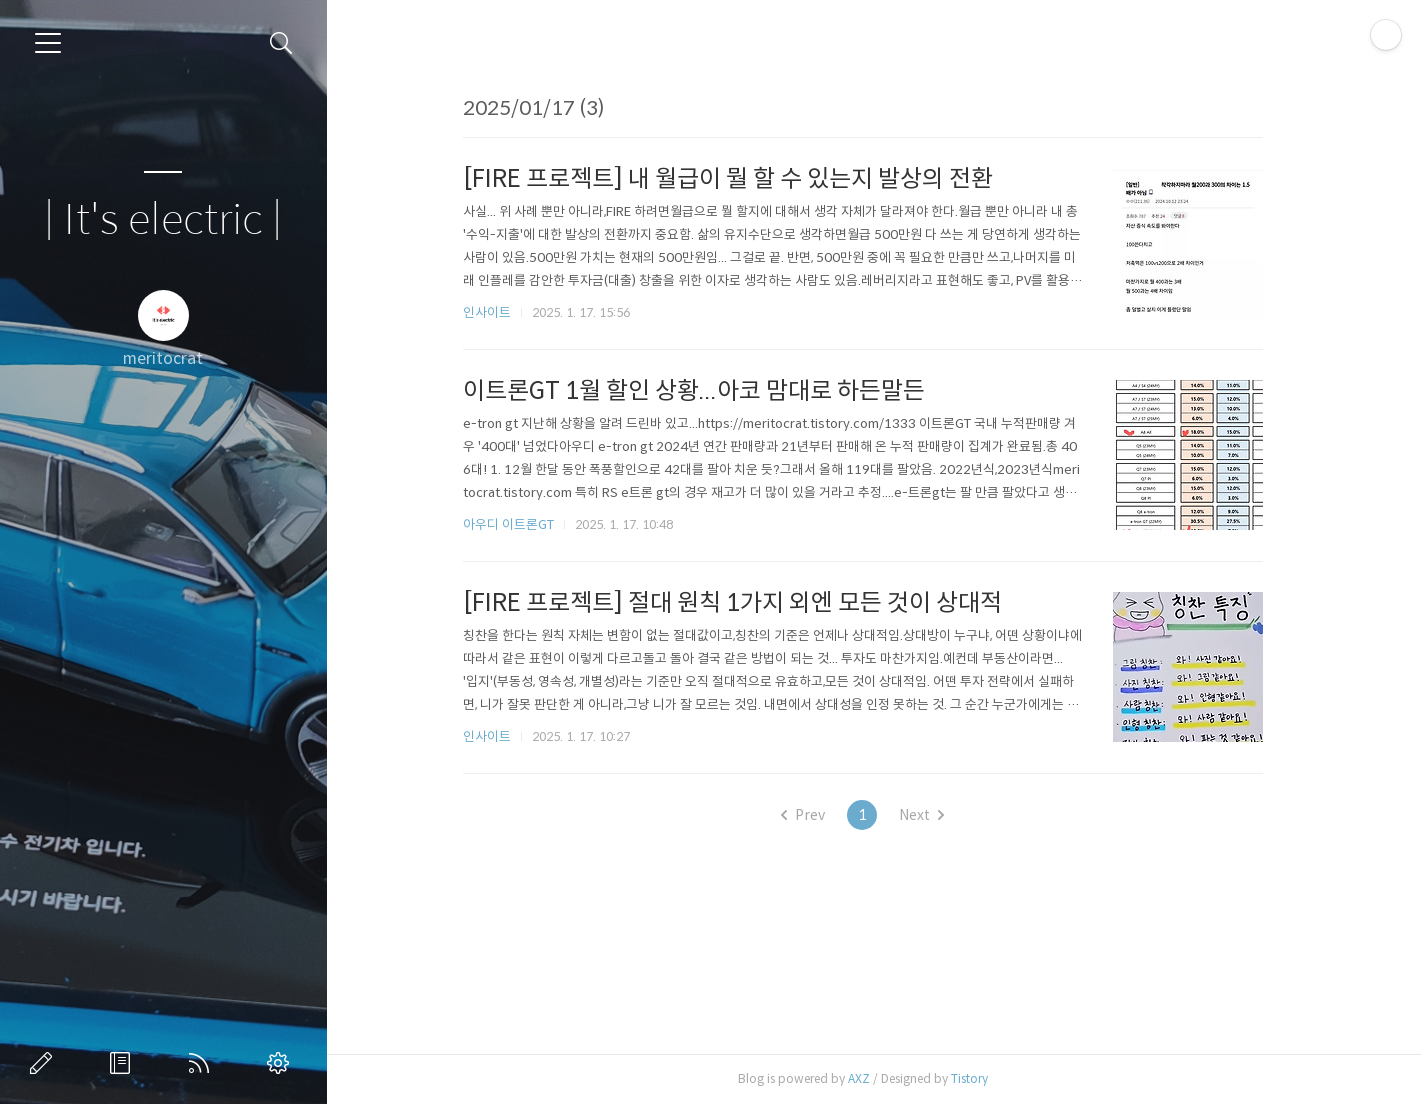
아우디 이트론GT (519, 524)
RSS (203, 1063)
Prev (814, 815)
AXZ (870, 1078)
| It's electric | (163, 220)
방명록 (124, 1063)
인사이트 (498, 312)
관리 (282, 1063)
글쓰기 (45, 1063)
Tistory (980, 1078)
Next (932, 815)
